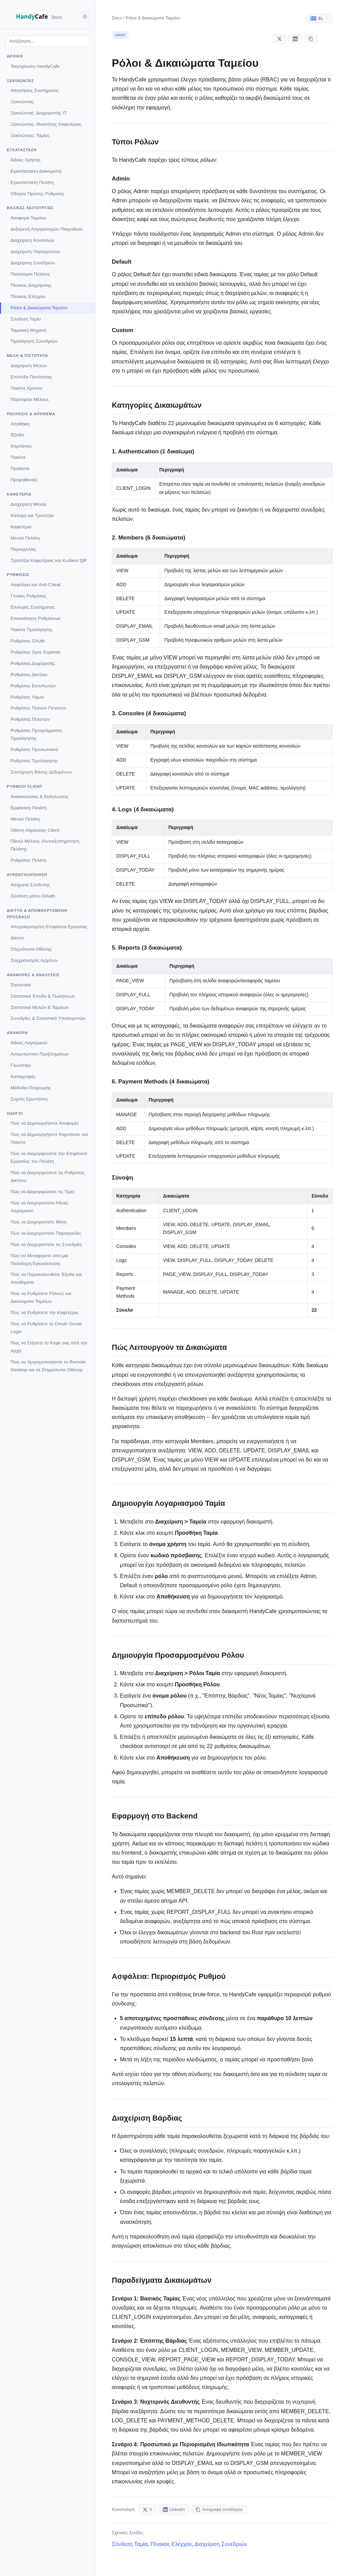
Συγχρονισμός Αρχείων (34, 960)
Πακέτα (18, 457)
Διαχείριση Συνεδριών (33, 262)
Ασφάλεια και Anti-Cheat (35, 584)
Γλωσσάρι (21, 1065)
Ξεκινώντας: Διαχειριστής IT (39, 112)
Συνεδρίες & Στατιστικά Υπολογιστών (48, 1018)
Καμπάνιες (21, 446)
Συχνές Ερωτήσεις (29, 1099)
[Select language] (319, 18)
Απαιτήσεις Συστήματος (35, 90)
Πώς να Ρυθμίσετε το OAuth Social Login (46, 1327)
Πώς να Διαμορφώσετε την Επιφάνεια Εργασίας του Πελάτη (49, 1157)
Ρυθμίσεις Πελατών (30, 719)
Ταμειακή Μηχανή (28, 330)
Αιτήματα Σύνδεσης (30, 884)
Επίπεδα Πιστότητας (31, 376)
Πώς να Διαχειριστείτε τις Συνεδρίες (46, 1244)
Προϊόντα (20, 468)
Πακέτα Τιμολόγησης (31, 629)
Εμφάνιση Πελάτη (29, 807)
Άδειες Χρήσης (26, 159)
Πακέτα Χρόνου (26, 388)
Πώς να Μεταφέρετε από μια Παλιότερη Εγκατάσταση (40, 1259)
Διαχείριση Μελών (29, 365)
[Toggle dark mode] (85, 16)
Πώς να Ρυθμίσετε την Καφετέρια (44, 1312)
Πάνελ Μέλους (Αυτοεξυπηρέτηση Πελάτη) (45, 845)
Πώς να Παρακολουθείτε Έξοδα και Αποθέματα (46, 1278)
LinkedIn (174, 2509)
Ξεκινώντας (22, 101)
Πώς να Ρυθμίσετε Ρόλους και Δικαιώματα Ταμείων (41, 1297)
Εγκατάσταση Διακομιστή (36, 171)
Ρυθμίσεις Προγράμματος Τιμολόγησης (36, 734)
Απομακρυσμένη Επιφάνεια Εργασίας (49, 926)
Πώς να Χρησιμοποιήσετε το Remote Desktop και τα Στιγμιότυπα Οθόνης (48, 1365)
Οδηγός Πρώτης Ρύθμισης (37, 193)
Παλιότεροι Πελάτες (30, 274)
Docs (117, 17)
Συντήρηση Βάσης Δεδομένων (41, 772)
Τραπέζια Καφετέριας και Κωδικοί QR (49, 560)
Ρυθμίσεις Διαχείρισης (33, 663)
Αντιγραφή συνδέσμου (219, 2509)
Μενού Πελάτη (25, 538)
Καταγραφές (23, 1076)
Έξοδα (17, 434)
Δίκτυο (17, 937)
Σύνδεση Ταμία (26, 319)
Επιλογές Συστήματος (33, 607)
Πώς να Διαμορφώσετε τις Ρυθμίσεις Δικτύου (48, 1176)
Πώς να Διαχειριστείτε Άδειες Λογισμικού (40, 1206)
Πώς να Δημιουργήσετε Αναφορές (45, 1123)
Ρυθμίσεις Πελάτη (28, 860)
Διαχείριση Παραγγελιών (35, 251)
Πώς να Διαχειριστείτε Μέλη (38, 1221)
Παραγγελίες (23, 549)
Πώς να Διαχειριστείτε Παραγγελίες (46, 1233)
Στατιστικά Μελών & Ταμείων (40, 1007)
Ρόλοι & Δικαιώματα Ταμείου (39, 307)
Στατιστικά (21, 984)
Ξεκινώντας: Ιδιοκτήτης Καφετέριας (46, 124)
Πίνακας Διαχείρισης (31, 285)
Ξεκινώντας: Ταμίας (30, 135)
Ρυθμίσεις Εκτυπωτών (33, 685)
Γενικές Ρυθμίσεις (28, 595)
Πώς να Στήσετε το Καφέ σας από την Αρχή (49, 1346)
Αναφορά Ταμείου (28, 217)
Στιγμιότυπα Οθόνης (31, 949)
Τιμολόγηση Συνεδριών (34, 341)
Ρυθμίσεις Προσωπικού (34, 749)
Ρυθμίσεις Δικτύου (29, 674)
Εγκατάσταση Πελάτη (32, 182)
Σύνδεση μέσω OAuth (33, 896)
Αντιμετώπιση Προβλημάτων (40, 1054)
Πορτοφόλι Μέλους (30, 399)
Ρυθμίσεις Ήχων (27, 697)
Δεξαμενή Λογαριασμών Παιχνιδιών (47, 229)
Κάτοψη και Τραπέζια (32, 515)
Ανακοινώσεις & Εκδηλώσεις (40, 796)
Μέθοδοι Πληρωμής (31, 1087)
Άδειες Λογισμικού (29, 1042)
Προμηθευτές (24, 479)
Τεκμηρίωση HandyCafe (35, 66)
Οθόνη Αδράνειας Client (35, 830)
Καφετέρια (21, 526)
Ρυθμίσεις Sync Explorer (35, 652)
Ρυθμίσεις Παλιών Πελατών (38, 708)
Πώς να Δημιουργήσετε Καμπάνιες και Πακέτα (49, 1138)
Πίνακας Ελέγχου (28, 296)
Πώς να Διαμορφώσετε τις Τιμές (43, 1191)
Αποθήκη (20, 423)
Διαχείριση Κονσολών (33, 240)
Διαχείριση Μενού (28, 504)
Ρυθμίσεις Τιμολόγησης (34, 760)
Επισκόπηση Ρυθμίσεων (35, 618)
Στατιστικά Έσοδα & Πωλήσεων (43, 996)
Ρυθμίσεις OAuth (28, 640)
